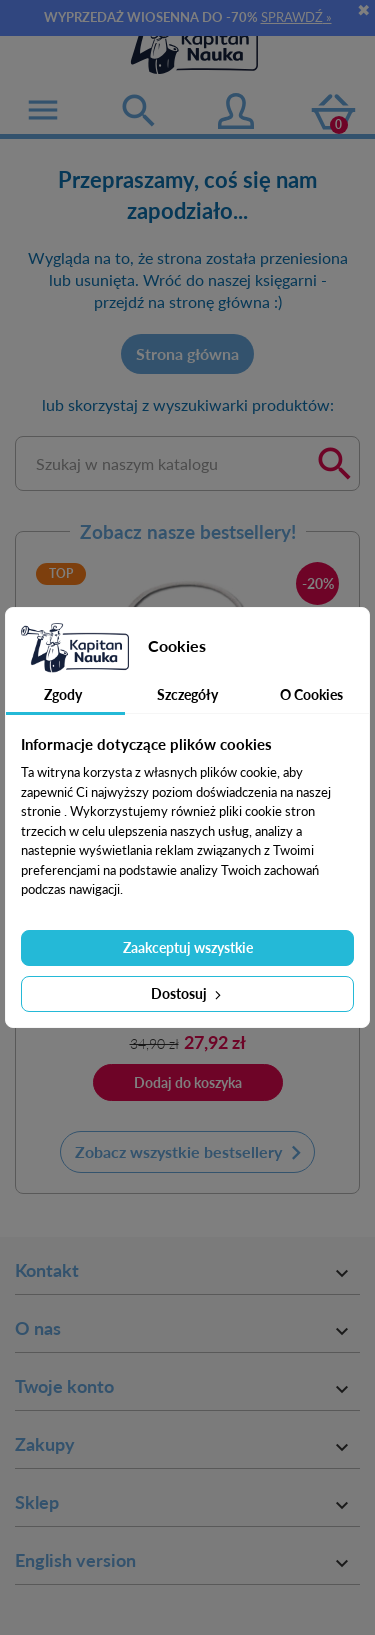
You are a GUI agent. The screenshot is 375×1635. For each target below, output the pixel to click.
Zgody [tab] (63, 694)
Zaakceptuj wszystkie (188, 947)
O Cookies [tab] (311, 694)
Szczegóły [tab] (187, 694)
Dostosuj (188, 993)
